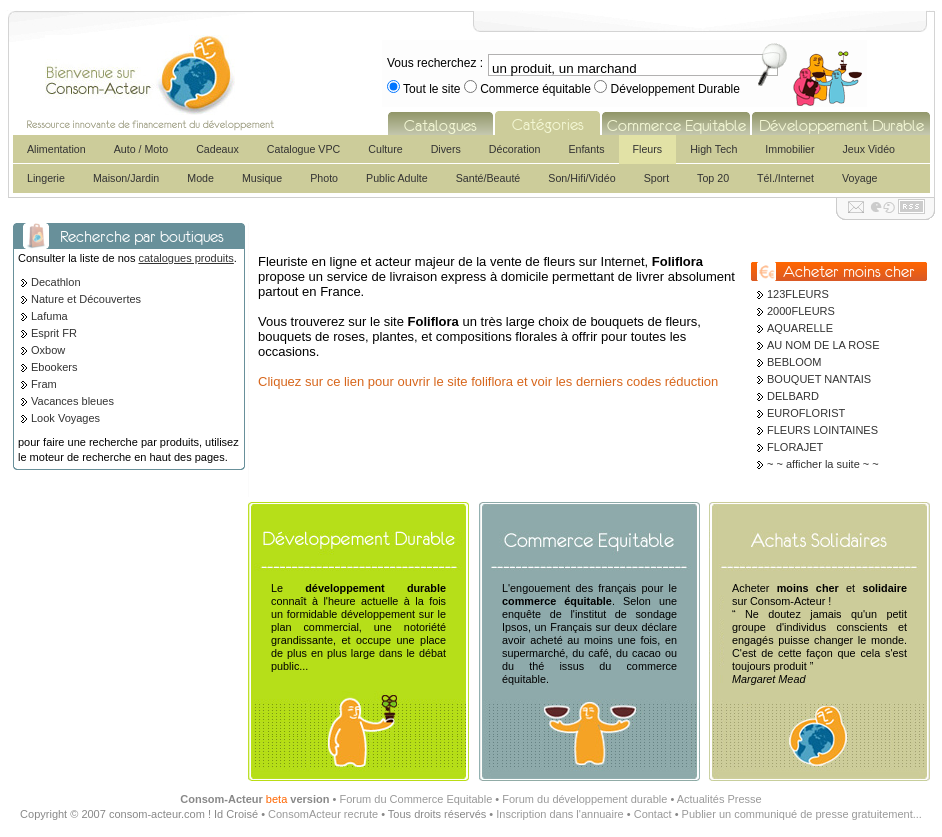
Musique (262, 178)
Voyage (860, 178)
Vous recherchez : (435, 63)
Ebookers (54, 367)
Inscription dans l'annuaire (559, 814)
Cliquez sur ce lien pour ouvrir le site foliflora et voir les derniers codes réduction (488, 381)
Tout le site (432, 89)
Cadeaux (217, 149)
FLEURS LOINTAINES (822, 430)
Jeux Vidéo (868, 149)
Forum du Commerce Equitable (415, 799)
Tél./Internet (785, 178)
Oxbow (48, 350)
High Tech (713, 149)
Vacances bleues (72, 401)
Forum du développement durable (584, 799)
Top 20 (713, 178)
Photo (324, 178)
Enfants (586, 149)
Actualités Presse (719, 799)
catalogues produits (185, 258)
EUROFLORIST (806, 413)
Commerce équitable (535, 89)
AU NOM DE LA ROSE (823, 345)
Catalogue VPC (303, 149)
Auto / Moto (141, 149)
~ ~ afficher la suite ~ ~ (823, 464)
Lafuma (49, 316)
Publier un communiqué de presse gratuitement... (802, 814)
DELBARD (793, 396)
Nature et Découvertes (86, 299)
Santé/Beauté (488, 178)
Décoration (515, 149)
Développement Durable (673, 89)
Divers (446, 149)
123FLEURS (798, 294)
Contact (653, 814)
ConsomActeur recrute (323, 814)
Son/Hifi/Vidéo (581, 178)
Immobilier (789, 149)
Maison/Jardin (126, 178)
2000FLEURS (801, 311)
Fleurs (648, 149)
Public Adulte (397, 178)
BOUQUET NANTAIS (819, 379)
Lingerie (46, 178)
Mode (200, 178)
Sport (656, 178)
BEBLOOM (794, 362)
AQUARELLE (800, 328)
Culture (385, 149)
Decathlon (56, 282)
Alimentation (56, 149)
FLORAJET (795, 447)
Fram (44, 384)
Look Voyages (65, 418)
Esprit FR (54, 333)
